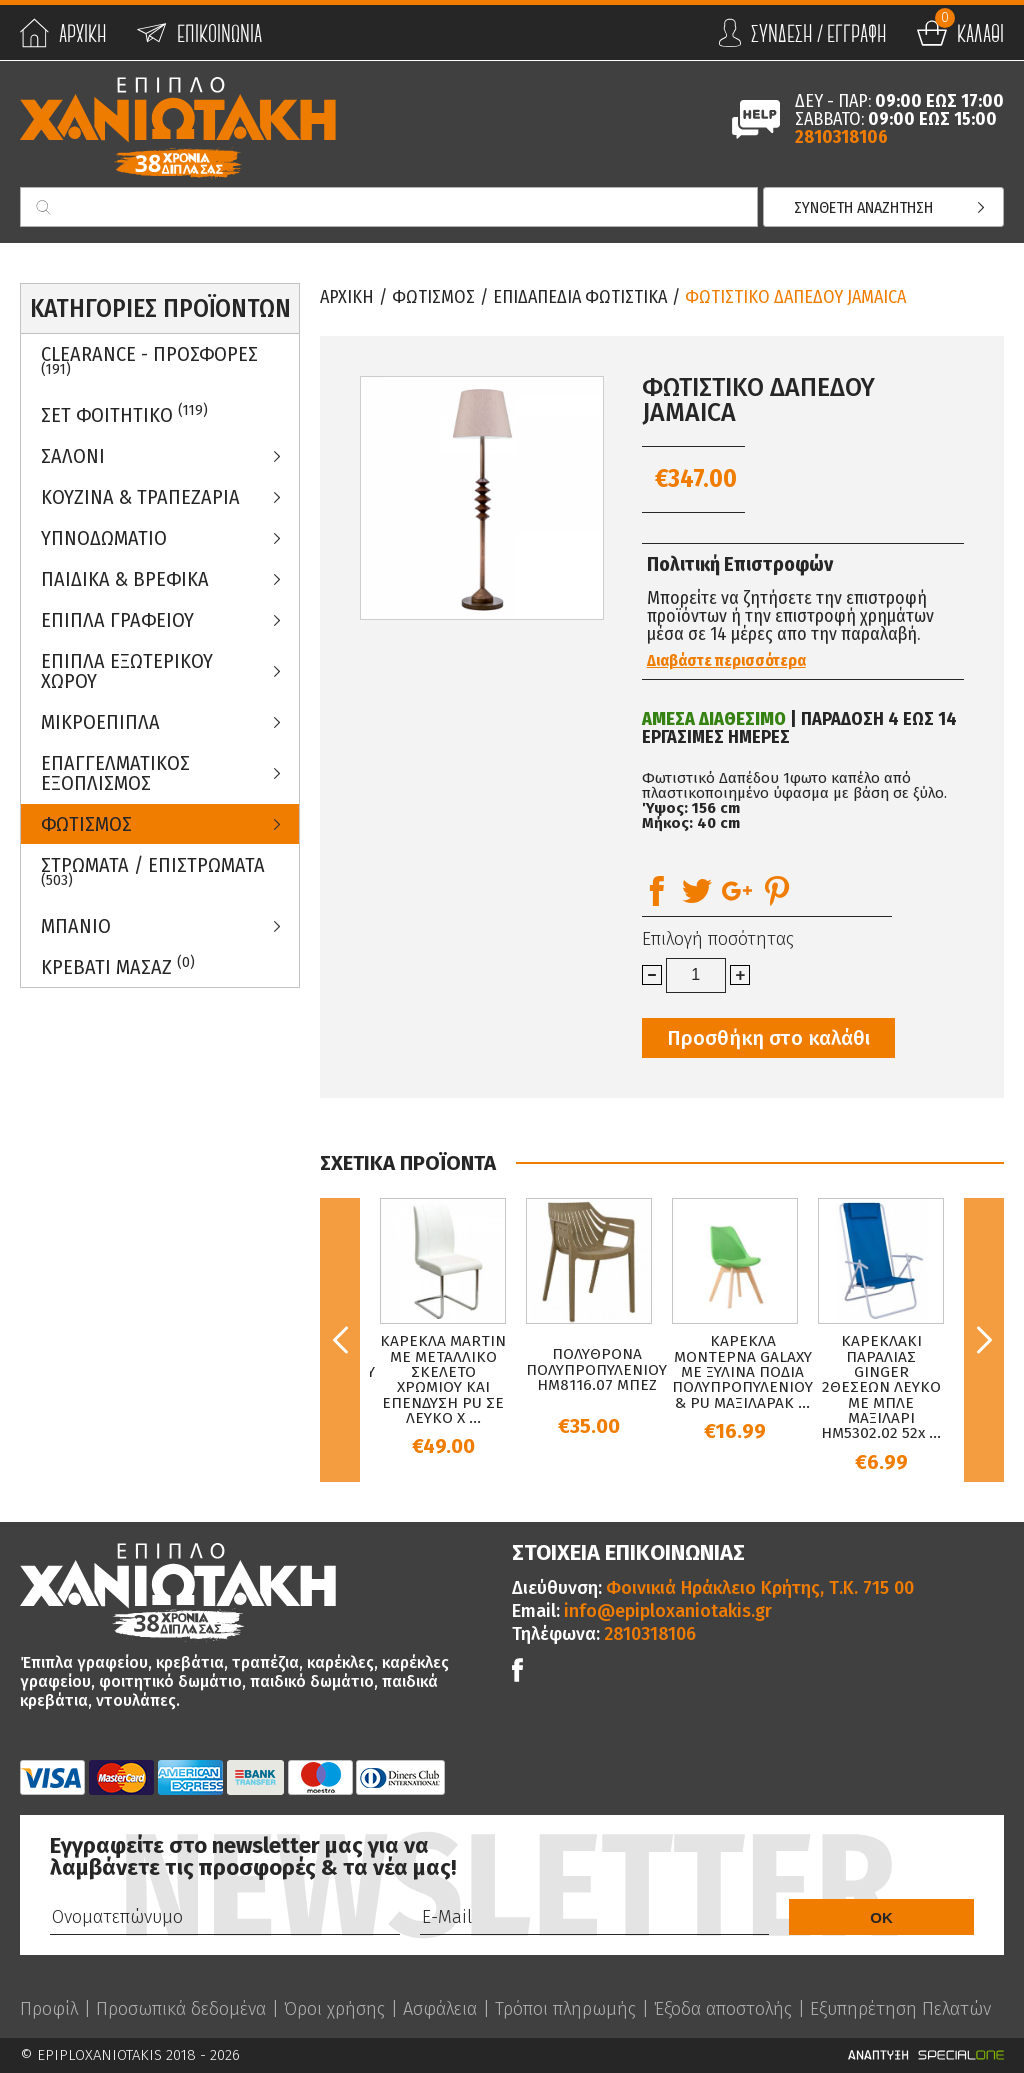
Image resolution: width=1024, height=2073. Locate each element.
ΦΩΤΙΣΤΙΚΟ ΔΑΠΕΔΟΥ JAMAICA (795, 297)
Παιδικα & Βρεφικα (125, 579)
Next (984, 1340)
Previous (340, 1340)
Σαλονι (73, 456)
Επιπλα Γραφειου (117, 620)
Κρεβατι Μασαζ (118, 966)
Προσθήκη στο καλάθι (768, 1038)
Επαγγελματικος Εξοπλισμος (115, 773)
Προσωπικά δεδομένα (181, 2009)
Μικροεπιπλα (100, 722)
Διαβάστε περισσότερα (726, 661)
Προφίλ (49, 2009)
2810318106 (841, 137)
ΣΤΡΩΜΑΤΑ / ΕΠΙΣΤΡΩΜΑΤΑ (153, 871)
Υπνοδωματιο (104, 538)
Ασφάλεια (440, 2009)
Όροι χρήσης (334, 2009)
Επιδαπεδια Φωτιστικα (580, 297)
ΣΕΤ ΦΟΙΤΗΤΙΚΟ (124, 414)
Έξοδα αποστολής (723, 2009)
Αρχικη (347, 297)
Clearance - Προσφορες (149, 360)
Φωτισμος (86, 824)
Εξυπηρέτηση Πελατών (900, 2009)
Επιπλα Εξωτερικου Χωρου (127, 671)
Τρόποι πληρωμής (565, 2009)
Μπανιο (76, 926)
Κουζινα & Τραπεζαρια (140, 497)
